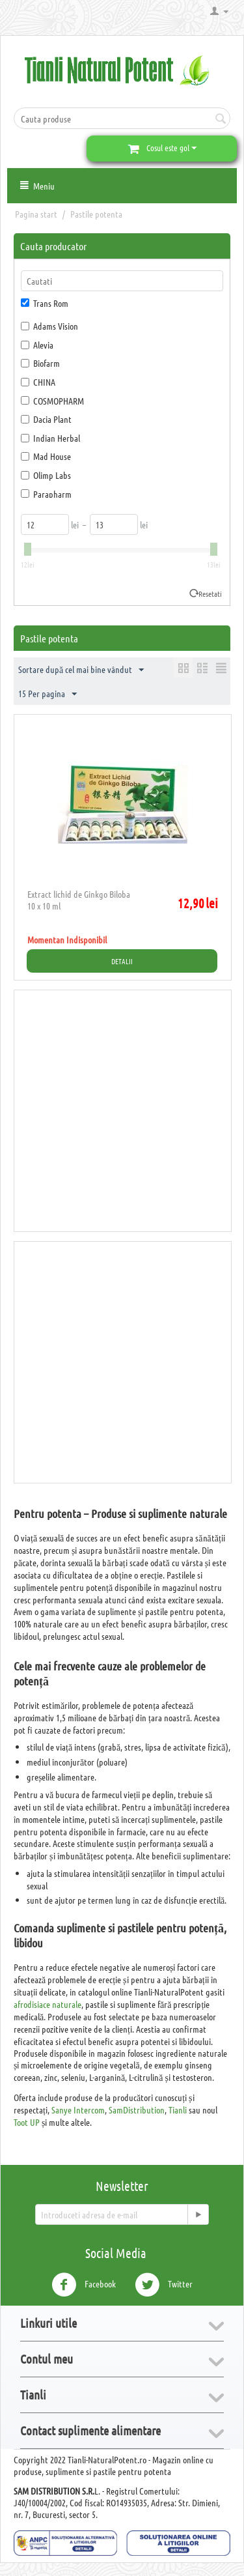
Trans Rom (44, 303)
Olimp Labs (46, 475)
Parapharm (46, 494)
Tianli (178, 2109)
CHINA (38, 382)
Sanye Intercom (78, 2109)
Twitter (164, 2284)
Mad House (46, 456)
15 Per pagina (47, 694)
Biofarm (40, 363)
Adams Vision (49, 326)
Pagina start (36, 214)
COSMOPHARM (52, 401)
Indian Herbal (50, 438)
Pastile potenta (96, 214)
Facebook (83, 2284)
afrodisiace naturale (47, 2004)
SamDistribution (137, 2109)
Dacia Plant (46, 419)
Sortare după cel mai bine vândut (81, 670)
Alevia (37, 345)
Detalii (122, 961)
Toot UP (27, 2122)
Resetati (210, 593)
